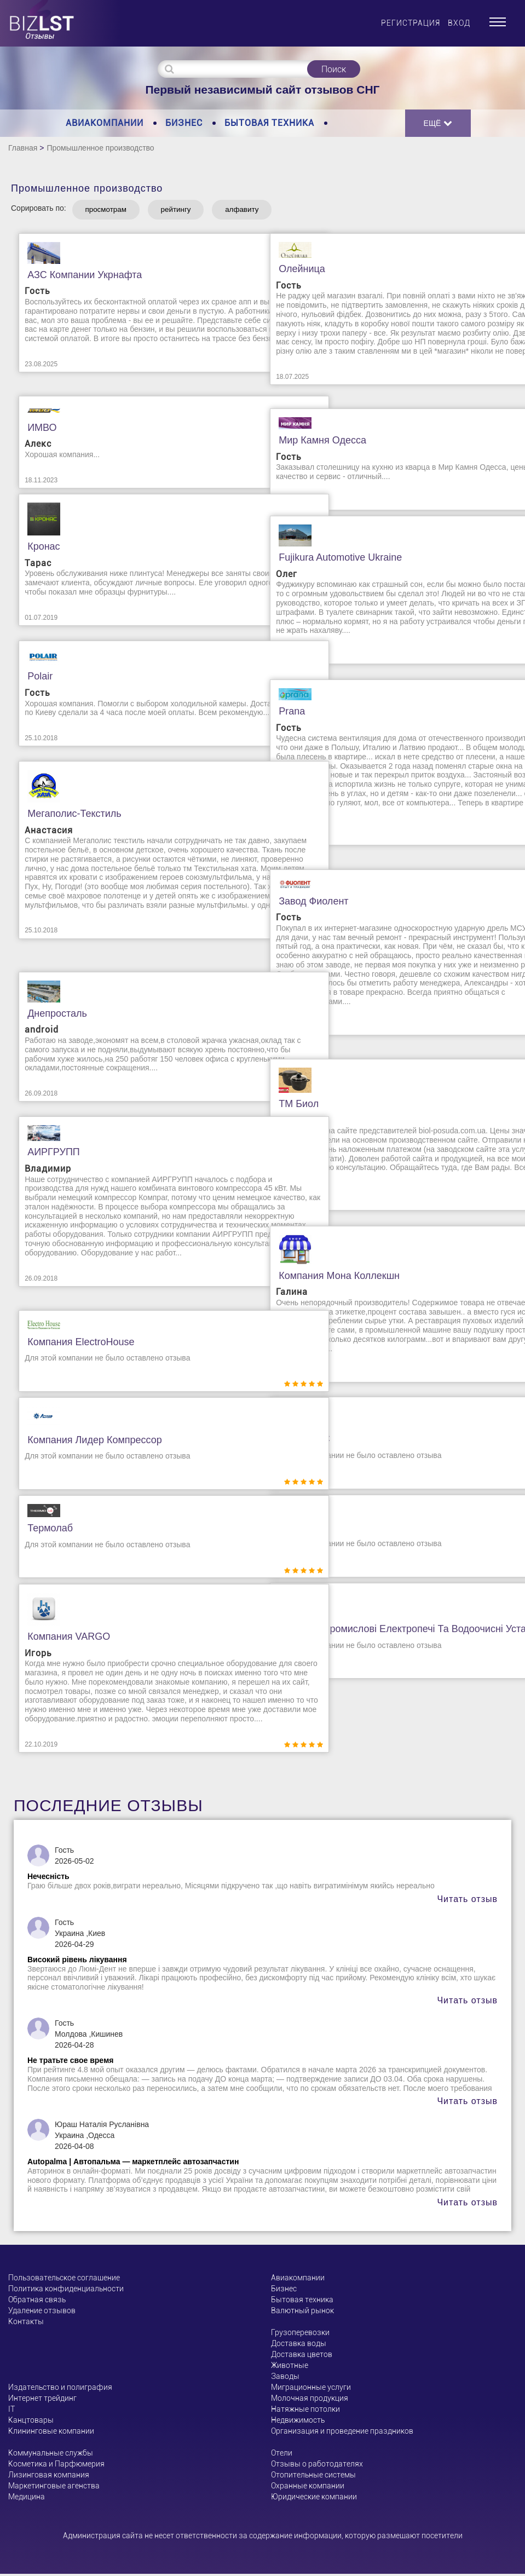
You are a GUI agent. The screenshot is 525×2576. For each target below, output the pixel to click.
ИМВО (34, 429)
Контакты (26, 2323)
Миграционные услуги (311, 2389)
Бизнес (184, 123)
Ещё (438, 123)
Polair (32, 678)
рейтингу (193, 210)
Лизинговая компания (48, 2477)
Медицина (26, 2498)
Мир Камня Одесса (315, 442)
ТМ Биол (291, 1105)
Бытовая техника (269, 123)
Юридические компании (314, 2498)
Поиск (333, 69)
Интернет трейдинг (42, 2400)
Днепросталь (49, 1015)
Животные (289, 2367)
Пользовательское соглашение (64, 2279)
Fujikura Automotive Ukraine (332, 559)
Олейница (294, 271)
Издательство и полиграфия (60, 2389)
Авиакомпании (104, 123)
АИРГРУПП (46, 1154)
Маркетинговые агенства (54, 2487)
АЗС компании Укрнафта (77, 277)
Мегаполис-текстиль (67, 815)
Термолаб (42, 1530)
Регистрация (410, 23)
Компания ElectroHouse (73, 1343)
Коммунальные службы (50, 2455)
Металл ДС (296, 1441)
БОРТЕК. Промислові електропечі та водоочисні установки (383, 1637)
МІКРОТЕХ (296, 1529)
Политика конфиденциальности (66, 2290)
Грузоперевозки (300, 2334)
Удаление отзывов (42, 2312)
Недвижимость (298, 2422)
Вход (459, 23)
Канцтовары (31, 2422)
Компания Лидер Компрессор (87, 1442)
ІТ (11, 2411)
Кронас (36, 548)
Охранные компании (307, 2487)
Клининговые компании (51, 2433)
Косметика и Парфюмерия (56, 2466)
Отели (281, 2455)
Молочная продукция (309, 2400)
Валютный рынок (302, 2312)
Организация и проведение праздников (342, 2433)
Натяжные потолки (305, 2411)
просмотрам (112, 210)
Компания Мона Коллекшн (331, 1277)
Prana (284, 713)
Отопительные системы (313, 2477)
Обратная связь (37, 2301)
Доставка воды (298, 2345)
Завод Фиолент (306, 902)
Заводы (285, 2378)
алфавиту (270, 210)
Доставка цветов (301, 2356)
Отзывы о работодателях (317, 2466)
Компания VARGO (61, 1638)
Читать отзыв (467, 1901)
